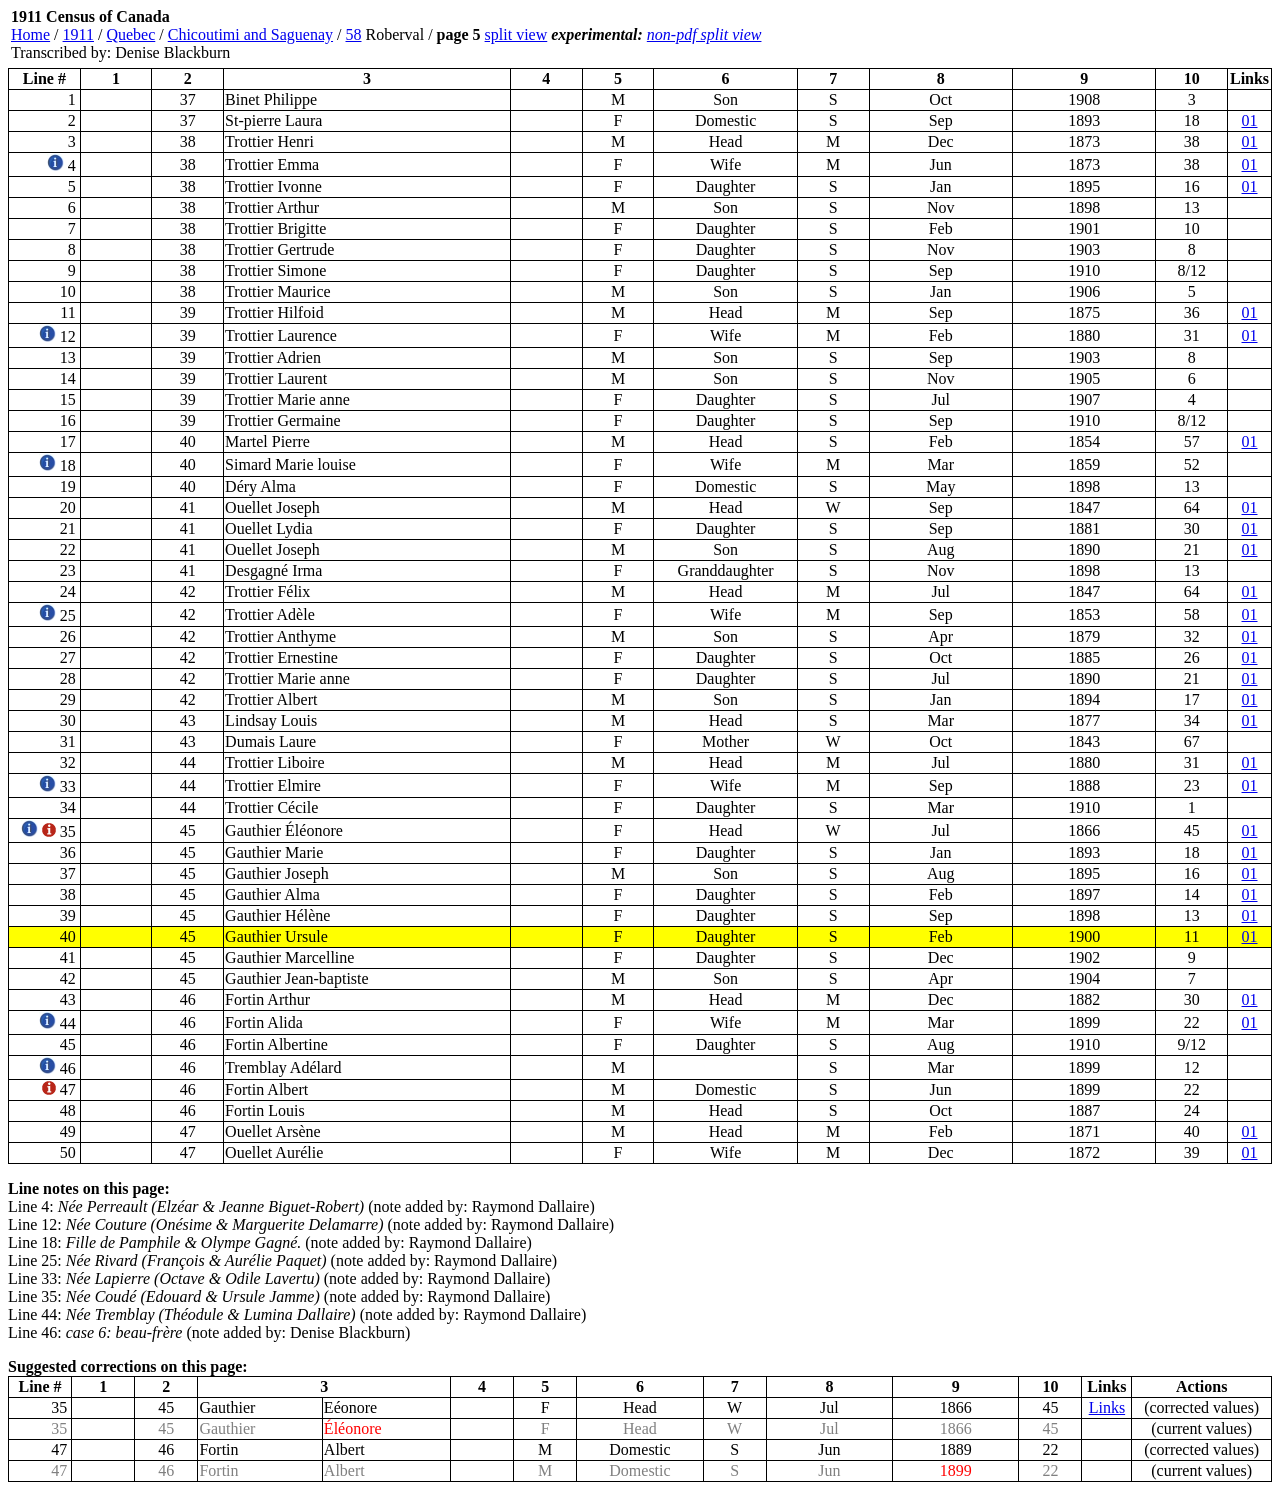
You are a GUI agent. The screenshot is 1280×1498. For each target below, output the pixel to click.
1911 (78, 34)
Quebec (130, 34)
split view (516, 34)
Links (1107, 1407)
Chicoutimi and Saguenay (250, 34)
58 (354, 34)
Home (30, 34)
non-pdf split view (704, 34)
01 (1250, 120)
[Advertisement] (1152, 35)
